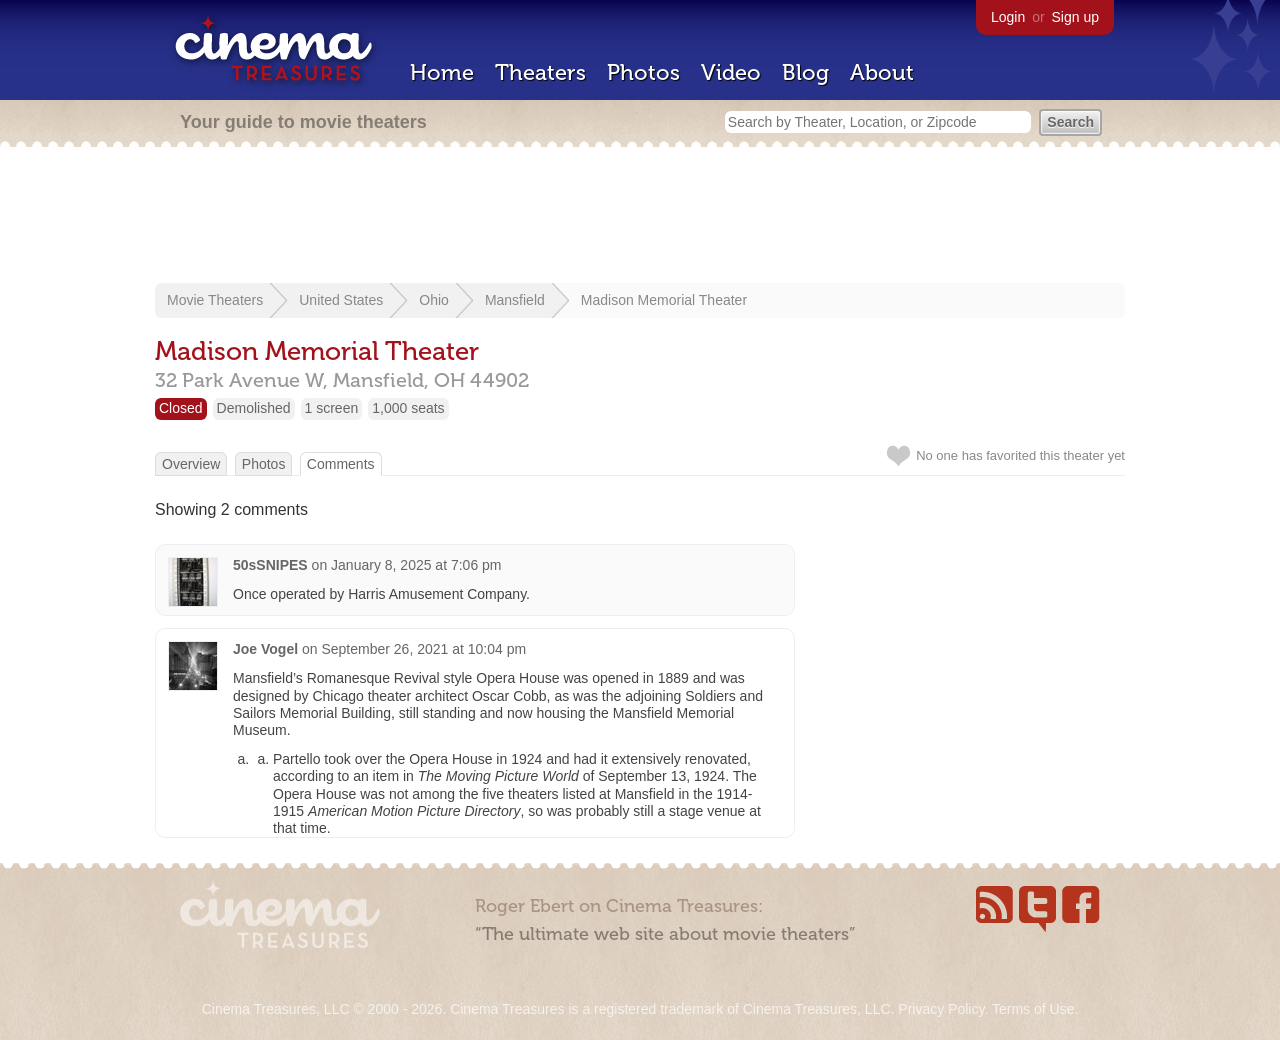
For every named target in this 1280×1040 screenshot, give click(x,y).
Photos (643, 72)
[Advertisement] (640, 217)
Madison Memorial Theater (664, 300)
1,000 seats (408, 408)
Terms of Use (1033, 1009)
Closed (181, 408)
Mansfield (515, 300)
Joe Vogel (265, 649)
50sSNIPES (270, 565)
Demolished (254, 408)
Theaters (540, 72)
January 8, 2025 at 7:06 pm (416, 565)
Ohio (434, 300)
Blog (805, 72)
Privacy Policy (941, 1009)
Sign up (1075, 17)
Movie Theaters (215, 300)
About (882, 72)
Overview (191, 464)
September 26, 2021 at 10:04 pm (423, 649)
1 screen (332, 408)
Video (731, 72)
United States (341, 300)
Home (442, 72)
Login (1008, 17)
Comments (341, 464)
